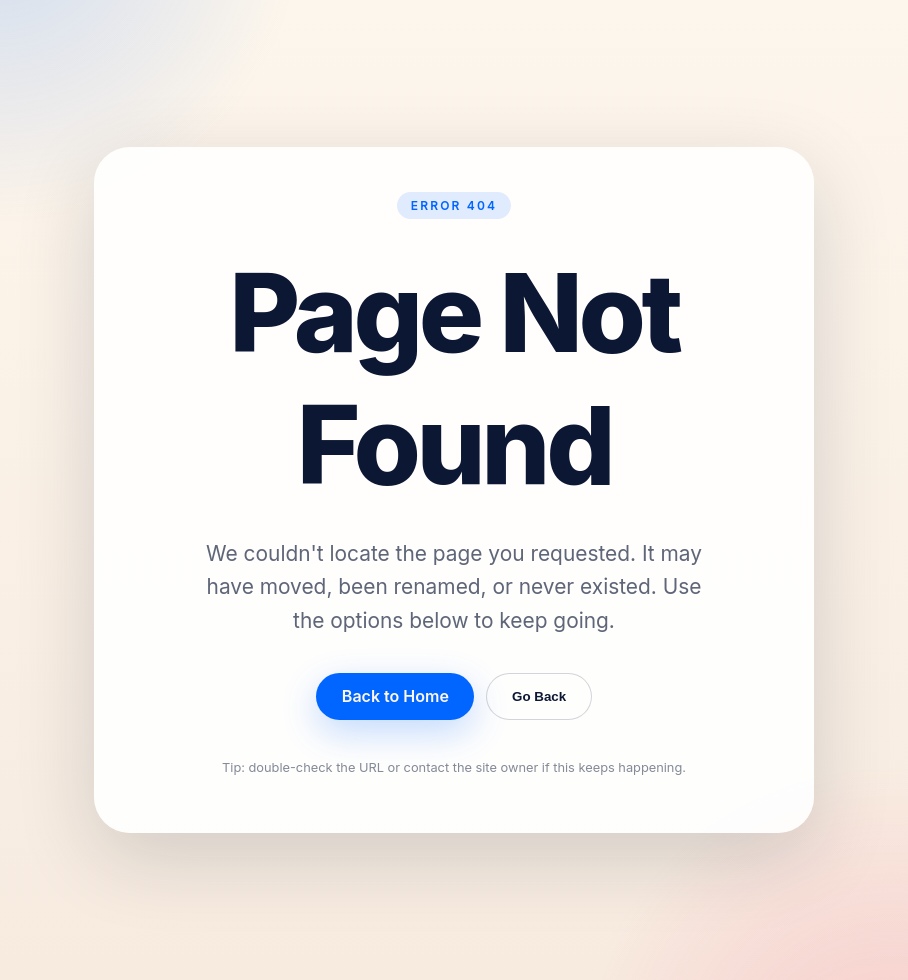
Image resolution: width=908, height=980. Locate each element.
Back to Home (395, 696)
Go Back (539, 696)
